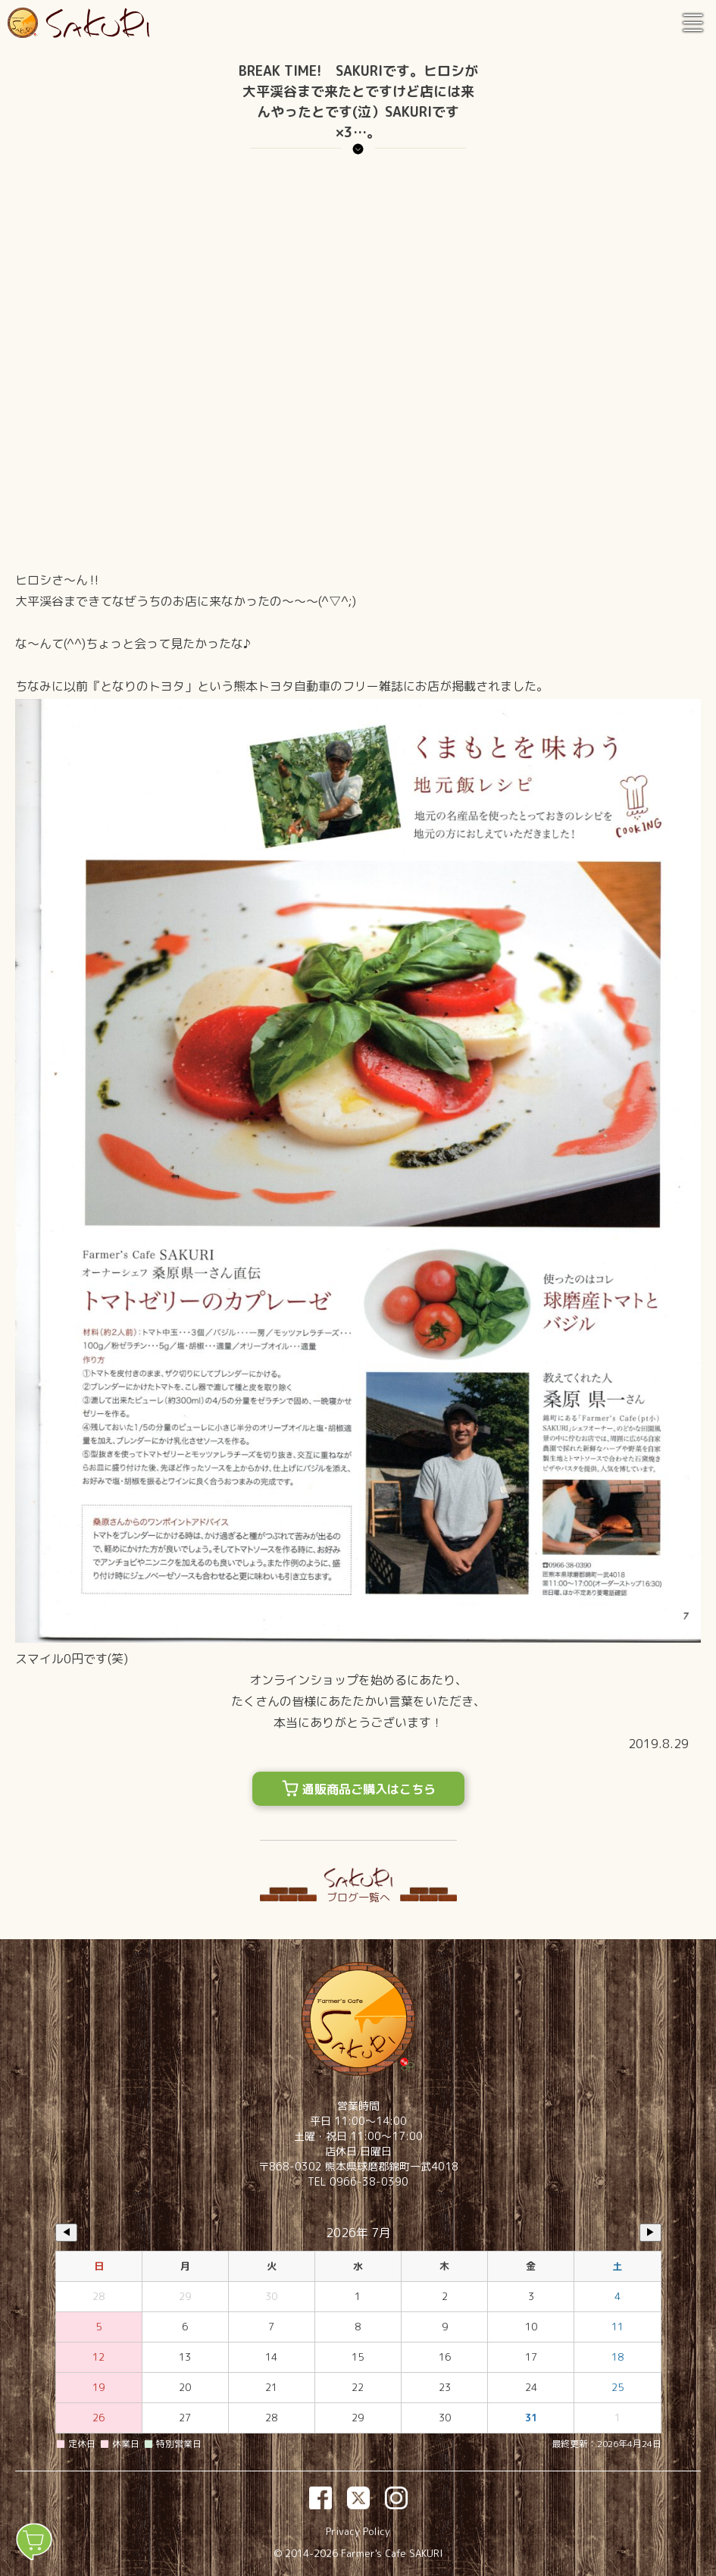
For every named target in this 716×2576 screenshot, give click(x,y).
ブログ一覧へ (358, 1897)
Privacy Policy (358, 2531)
